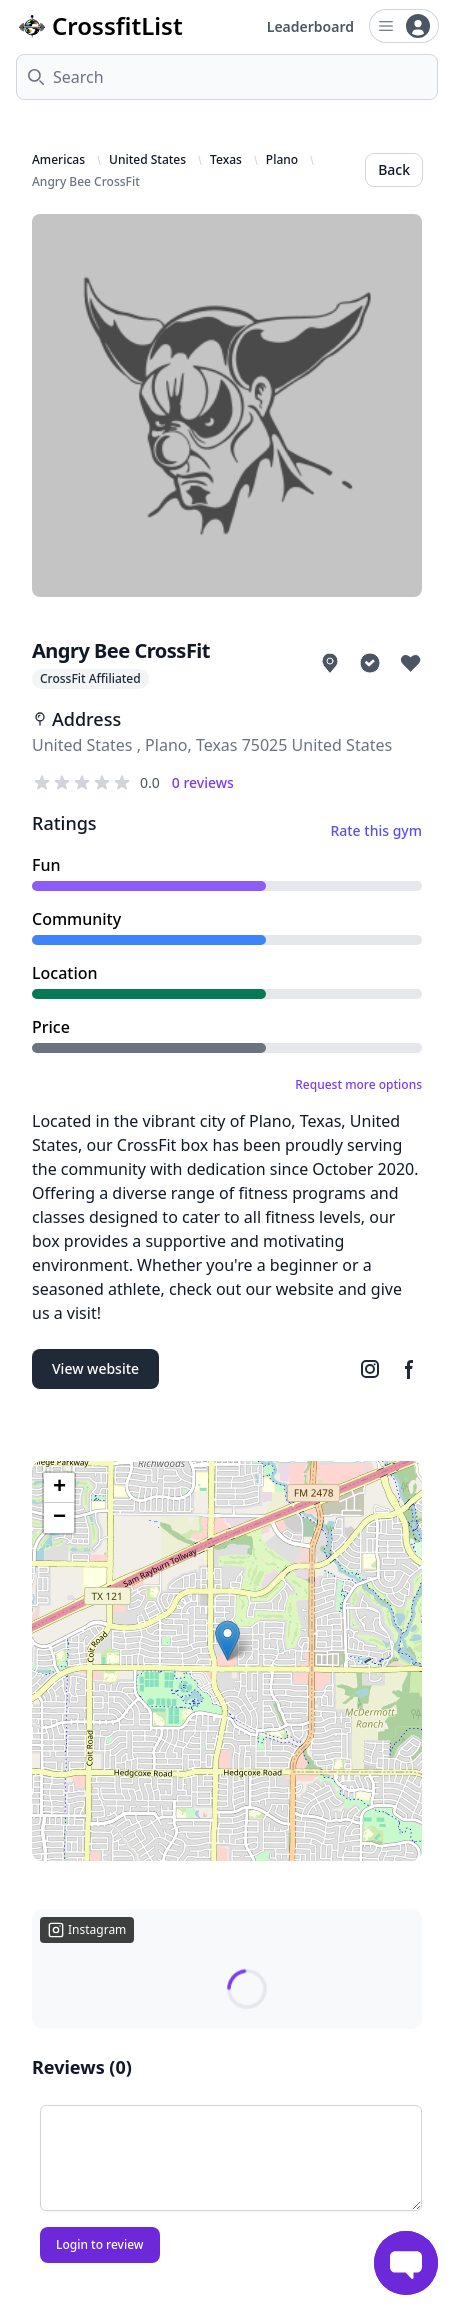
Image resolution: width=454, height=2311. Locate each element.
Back (394, 169)
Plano (282, 160)
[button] (227, 1640)
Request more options (358, 1085)
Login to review (100, 2244)
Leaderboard (310, 26)
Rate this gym (376, 830)
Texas (226, 160)
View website (95, 1368)
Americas (58, 160)
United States (147, 160)
